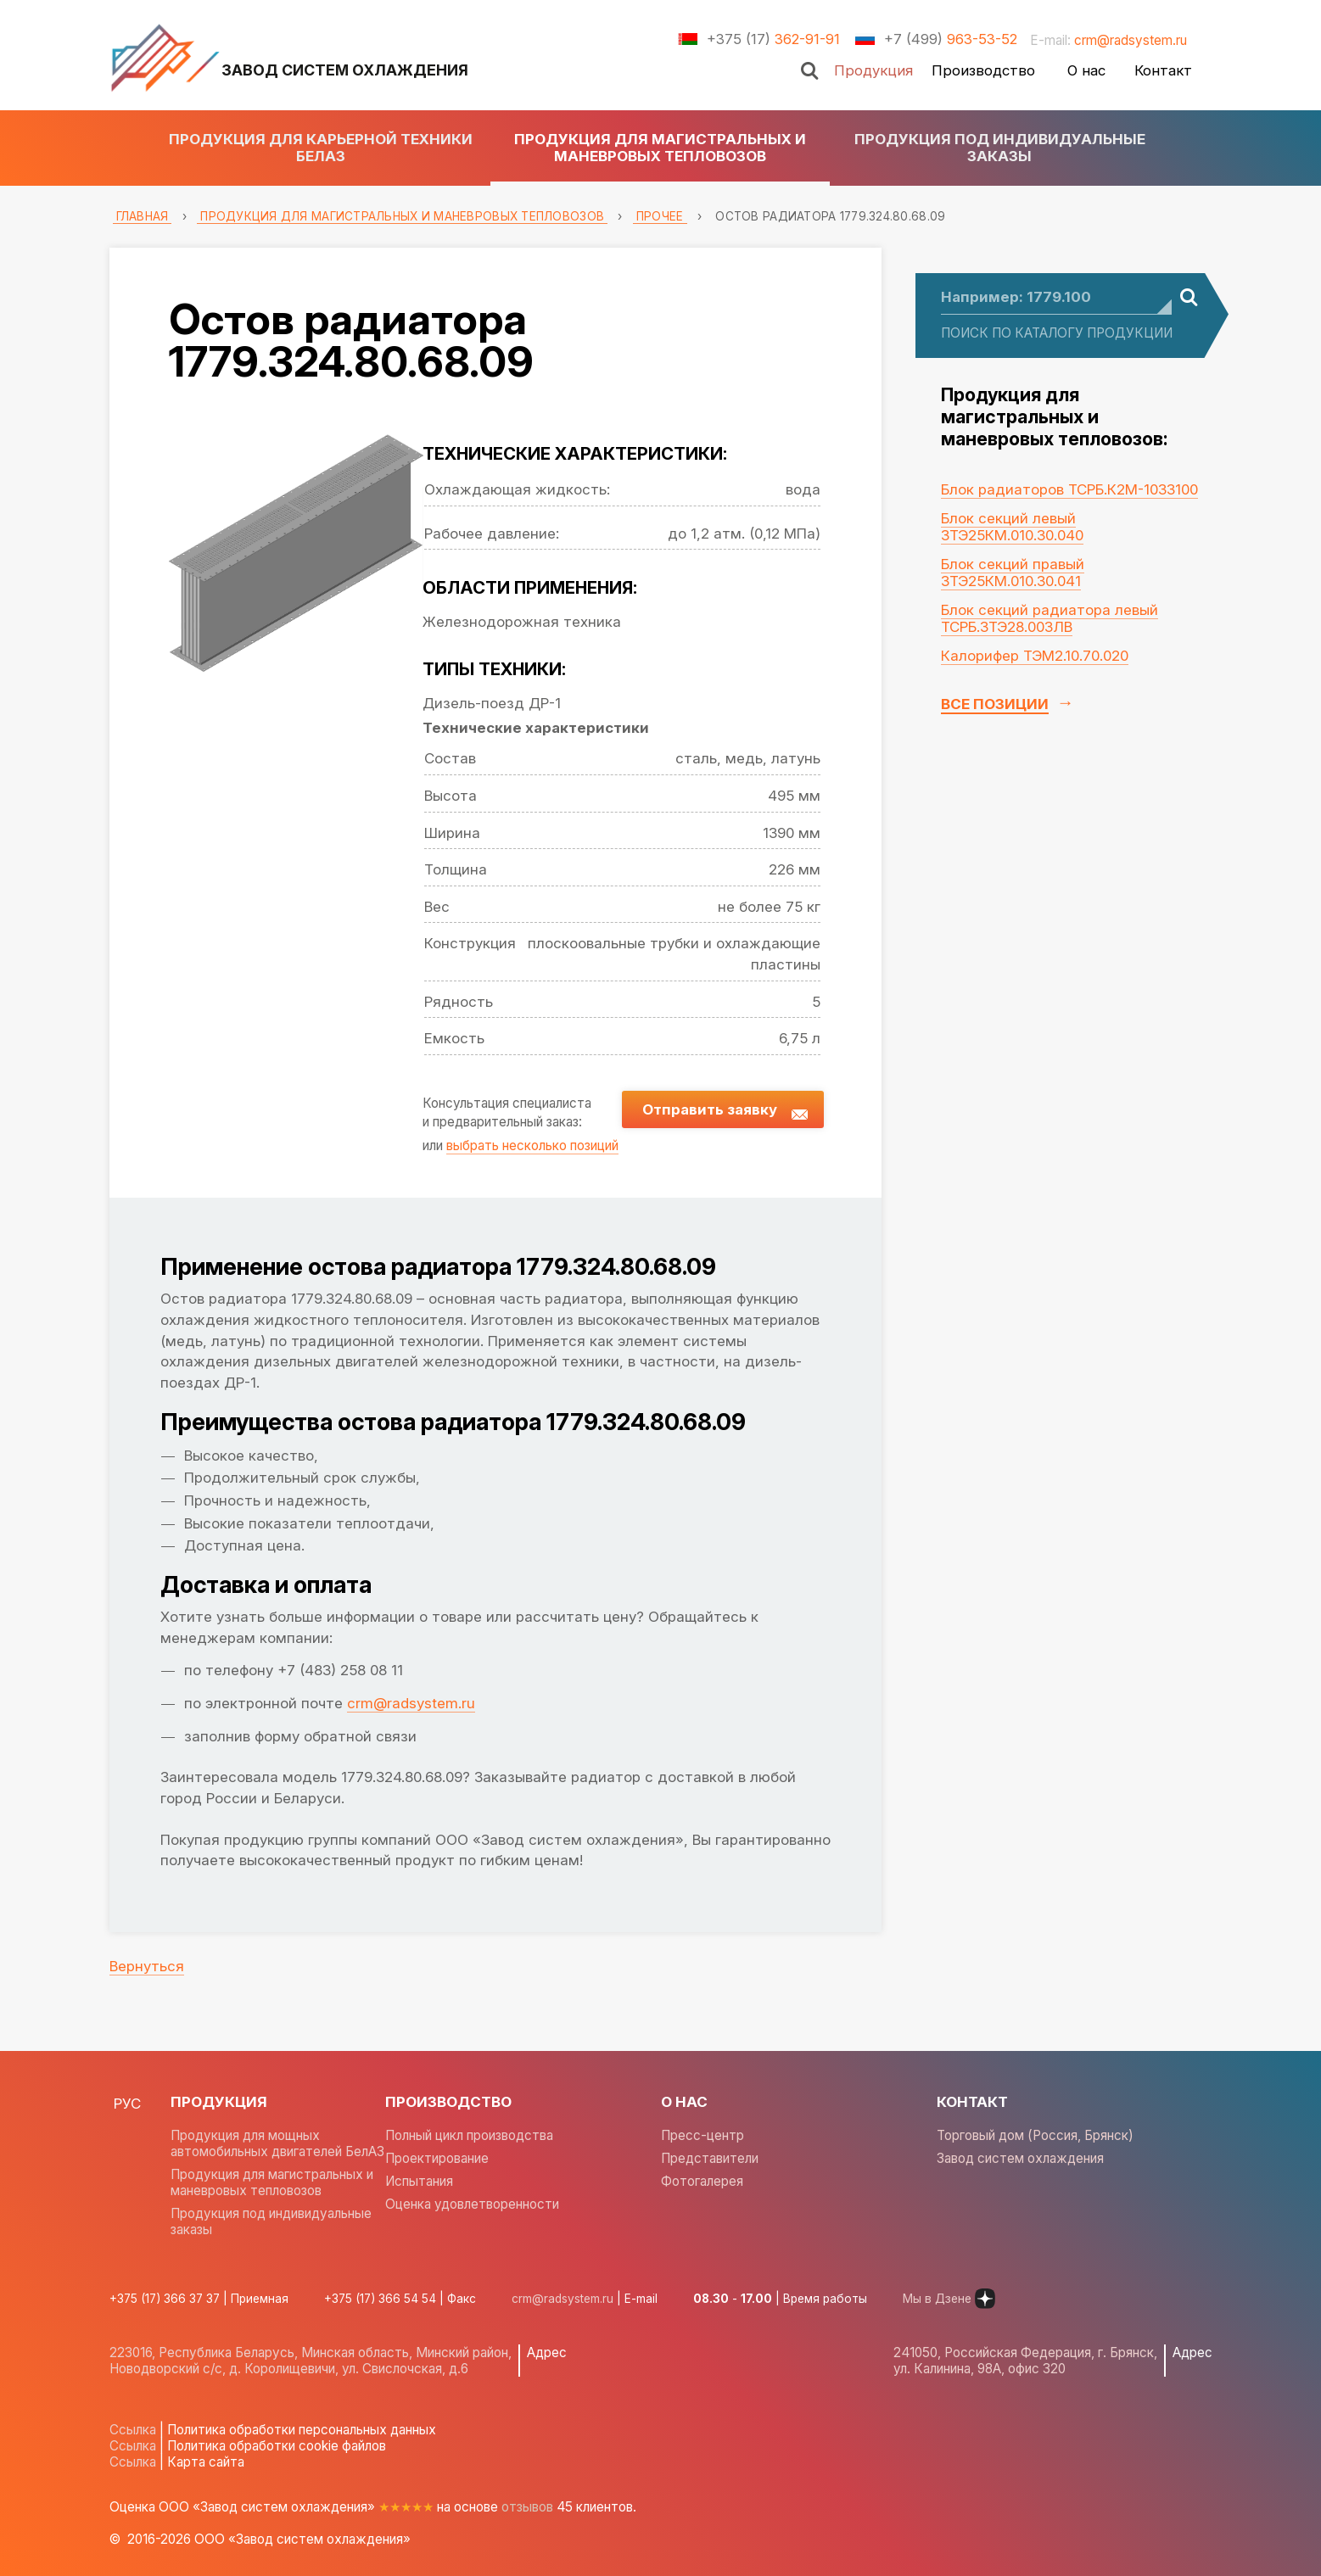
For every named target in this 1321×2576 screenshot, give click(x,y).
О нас (1086, 70)
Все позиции (995, 704)
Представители (709, 2158)
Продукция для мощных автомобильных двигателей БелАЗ (277, 2143)
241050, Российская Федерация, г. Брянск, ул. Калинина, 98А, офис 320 (1025, 2360)
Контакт (1163, 70)
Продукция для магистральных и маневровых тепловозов (660, 148)
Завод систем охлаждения (1020, 2158)
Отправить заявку (709, 1109)
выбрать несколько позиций (532, 1145)
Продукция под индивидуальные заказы (999, 148)
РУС (127, 2103)
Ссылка (132, 2430)
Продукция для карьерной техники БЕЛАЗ (321, 148)
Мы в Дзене (949, 2298)
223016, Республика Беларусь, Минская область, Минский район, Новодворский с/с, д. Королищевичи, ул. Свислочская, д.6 (310, 2360)
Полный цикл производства (469, 2135)
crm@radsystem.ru (1130, 40)
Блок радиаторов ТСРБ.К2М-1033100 (1069, 489)
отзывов (527, 2507)
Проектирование (437, 2158)
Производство (983, 70)
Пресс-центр (702, 2135)
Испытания (419, 2181)
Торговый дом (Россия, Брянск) (1035, 2135)
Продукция (873, 70)
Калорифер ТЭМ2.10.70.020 (1034, 655)
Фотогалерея (702, 2181)
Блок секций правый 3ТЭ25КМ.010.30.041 (1012, 573)
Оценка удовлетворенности (472, 2204)
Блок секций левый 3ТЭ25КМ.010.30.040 (1012, 527)
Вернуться (146, 1966)
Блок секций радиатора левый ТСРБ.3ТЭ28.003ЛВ (1049, 618)
